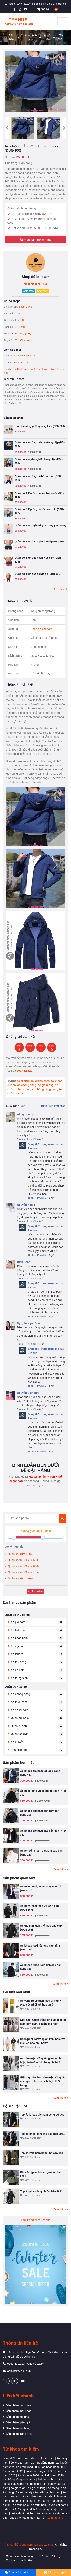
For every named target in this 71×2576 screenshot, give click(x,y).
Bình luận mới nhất (53, 1105)
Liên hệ (38, 3)
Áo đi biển (15, 1741)
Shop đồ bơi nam (41, 628)
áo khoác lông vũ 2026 (40, 2471)
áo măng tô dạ (57, 2488)
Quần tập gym (18, 1733)
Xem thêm (60, 589)
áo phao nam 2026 (54, 2466)
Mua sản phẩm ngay (35, 239)
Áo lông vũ (16, 1653)
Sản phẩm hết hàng (16, 2428)
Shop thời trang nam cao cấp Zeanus (30, 2544)
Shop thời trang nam (16, 2458)
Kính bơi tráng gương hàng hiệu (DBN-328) (40, 426)
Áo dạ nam (16, 1669)
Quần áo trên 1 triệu (20, 1578)
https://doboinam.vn (24, 355)
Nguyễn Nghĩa (26, 1204)
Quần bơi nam (18, 1717)
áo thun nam (21, 2504)
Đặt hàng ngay (55, 2572)
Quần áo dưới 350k (20, 1553)
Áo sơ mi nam (18, 1710)
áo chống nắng (26, 1085)
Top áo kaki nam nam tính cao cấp (41, 2152)
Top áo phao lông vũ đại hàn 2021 (41, 2191)
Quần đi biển (17, 1725)
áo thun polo (39, 2504)
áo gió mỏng (45, 1085)
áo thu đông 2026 (29, 2466)
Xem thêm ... (55, 2517)
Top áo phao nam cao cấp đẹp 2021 (42, 2133)
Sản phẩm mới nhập (17, 2410)
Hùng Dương (25, 1114)
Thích (20, 1139)
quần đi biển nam (34, 2509)
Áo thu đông (17, 1662)
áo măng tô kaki (13, 2492)
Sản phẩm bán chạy (17, 2405)
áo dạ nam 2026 (13, 2471)
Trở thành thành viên (19, 2560)
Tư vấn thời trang (50, 2556)
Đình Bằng (23, 1261)
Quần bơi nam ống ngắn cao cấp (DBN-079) (40, 541)
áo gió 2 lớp (18, 2488)
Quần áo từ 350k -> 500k (23, 1559)
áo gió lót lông (36, 2488)
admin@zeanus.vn (19, 2371)
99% (22, 320)
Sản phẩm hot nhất (16, 2416)
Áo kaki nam (17, 1630)
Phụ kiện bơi (17, 1749)
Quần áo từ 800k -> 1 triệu (24, 1572)
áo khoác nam (19, 2462)
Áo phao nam (18, 1637)
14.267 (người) (23, 333)
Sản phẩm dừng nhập (18, 2433)
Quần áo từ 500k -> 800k (23, 1566)
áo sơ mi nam (19, 2500)
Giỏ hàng (47, 9)
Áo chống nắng (19, 1694)
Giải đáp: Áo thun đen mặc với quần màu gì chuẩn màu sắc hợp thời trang (43, 2081)
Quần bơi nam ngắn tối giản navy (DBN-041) (40, 525)
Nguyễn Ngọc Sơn (28, 1323)
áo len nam (53, 2492)
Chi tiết (47, 213)
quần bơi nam (57, 2504)
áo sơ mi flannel (40, 2500)
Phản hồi (31, 1139)
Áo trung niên (18, 1678)
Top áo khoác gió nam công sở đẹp (42, 2114)
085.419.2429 (20, 362)
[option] (35, 81)
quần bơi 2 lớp (12, 2509)
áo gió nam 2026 (28, 2475)
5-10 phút (20, 326)
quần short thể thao (23, 2513)
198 (18, 313)
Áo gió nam (16, 1622)
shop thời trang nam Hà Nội (27, 2517)
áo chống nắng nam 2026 (19, 2479)
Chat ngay (42, 291)
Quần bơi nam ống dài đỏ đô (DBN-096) (38, 574)
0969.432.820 (23, 1070)
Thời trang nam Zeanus (35, 2219)
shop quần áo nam (42, 2458)
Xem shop (28, 291)
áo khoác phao (46, 2479)
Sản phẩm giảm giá (16, 2422)
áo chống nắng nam (44, 1089)
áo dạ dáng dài (34, 2492)
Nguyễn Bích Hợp (28, 1392)
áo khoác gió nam (36, 2483)
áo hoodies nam (32, 2496)
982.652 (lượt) (22, 340)
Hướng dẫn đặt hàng (55, 3)
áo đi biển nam (39, 1080)
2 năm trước (25, 306)
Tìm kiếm (35, 1591)
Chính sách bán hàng (19, 2556)
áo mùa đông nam (42, 2462)
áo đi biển (23, 1080)
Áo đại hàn (16, 1646)
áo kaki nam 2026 (52, 2475)
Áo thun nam (17, 1701)
